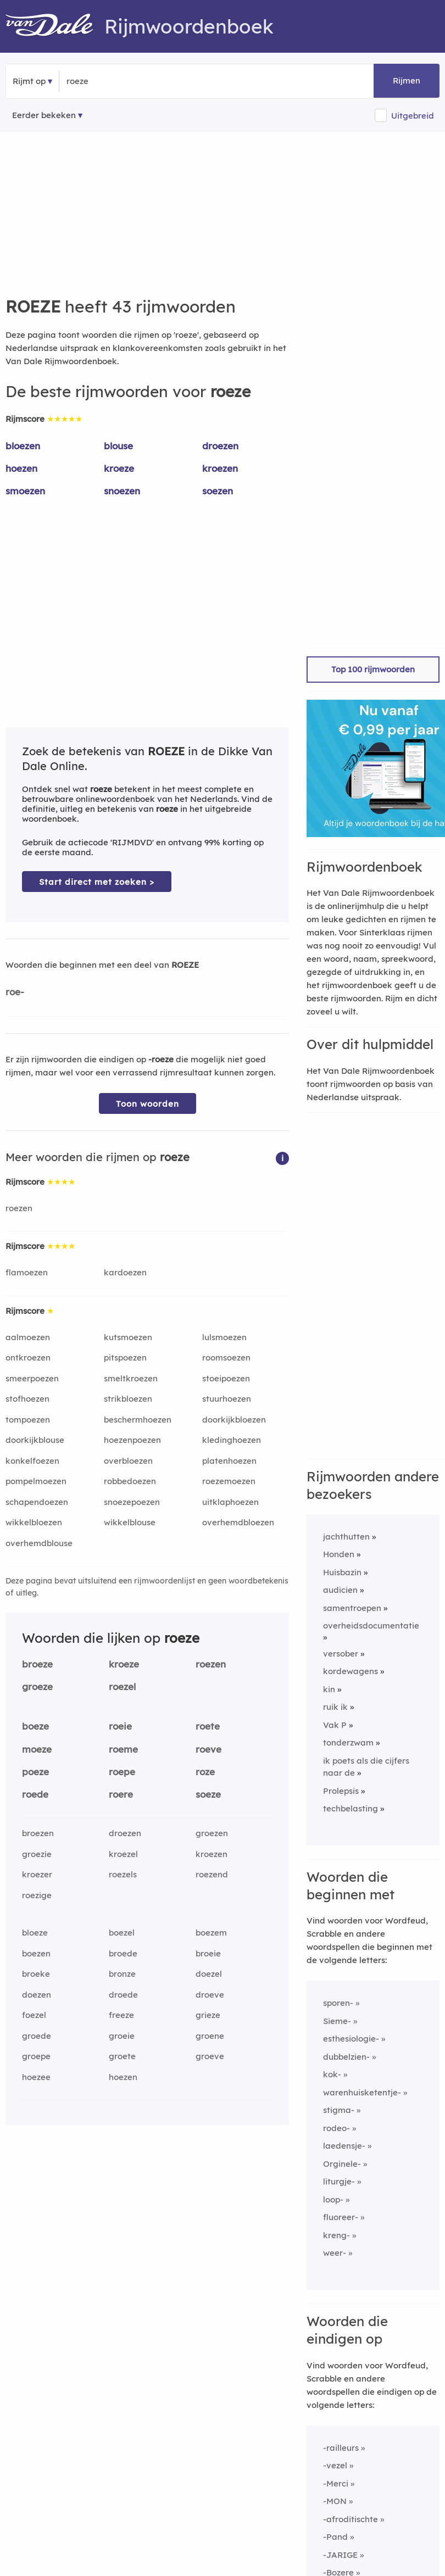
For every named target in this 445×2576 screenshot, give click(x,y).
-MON (335, 2501)
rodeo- (336, 2128)
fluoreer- (340, 2217)
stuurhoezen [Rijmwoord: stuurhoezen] (226, 1398)
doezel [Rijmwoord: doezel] (209, 1974)
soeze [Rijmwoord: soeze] (208, 1794)
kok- (332, 2074)
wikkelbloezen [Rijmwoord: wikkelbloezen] (33, 1522)
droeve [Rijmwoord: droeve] (210, 1994)
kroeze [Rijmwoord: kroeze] (119, 468)
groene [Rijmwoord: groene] (210, 2036)
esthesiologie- (351, 2038)
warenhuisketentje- (362, 2092)
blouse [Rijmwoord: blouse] (118, 445)
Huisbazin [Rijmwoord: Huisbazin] (342, 1572)
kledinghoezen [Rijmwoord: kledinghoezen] (231, 1440)
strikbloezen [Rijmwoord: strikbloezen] (128, 1398)
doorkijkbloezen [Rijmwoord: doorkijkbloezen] (234, 1419)
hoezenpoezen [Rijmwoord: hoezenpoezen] (132, 1440)
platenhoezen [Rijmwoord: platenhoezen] (229, 1461)
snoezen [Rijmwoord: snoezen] (122, 491)
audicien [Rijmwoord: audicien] (340, 1590)
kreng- (336, 2235)
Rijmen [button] (406, 80)
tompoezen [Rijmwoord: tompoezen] (27, 1419)
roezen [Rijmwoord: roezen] (18, 1208)
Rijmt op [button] (29, 81)
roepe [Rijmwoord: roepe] (122, 1771)
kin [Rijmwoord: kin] (329, 1689)
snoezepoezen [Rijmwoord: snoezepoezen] (132, 1502)
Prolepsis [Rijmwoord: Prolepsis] (341, 1791)
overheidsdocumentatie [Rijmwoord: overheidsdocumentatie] (371, 1625)
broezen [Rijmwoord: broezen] (38, 1833)
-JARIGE (340, 2555)
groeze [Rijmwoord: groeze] (37, 1686)
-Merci (335, 2483)
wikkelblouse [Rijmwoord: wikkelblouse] (129, 1522)
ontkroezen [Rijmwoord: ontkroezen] (28, 1357)
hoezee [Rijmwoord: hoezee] (36, 2077)
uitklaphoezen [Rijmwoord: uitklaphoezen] (230, 1502)
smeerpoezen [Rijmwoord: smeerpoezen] (32, 1378)
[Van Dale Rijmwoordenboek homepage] (54, 26)
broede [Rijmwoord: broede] (123, 1953)
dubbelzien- (346, 2056)
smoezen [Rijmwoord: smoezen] (25, 491)
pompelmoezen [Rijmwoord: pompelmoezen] (35, 1481)
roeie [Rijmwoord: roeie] (120, 1726)
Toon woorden (147, 1104)
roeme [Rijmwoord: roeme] (123, 1749)
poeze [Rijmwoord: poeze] (35, 1771)
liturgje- (339, 2181)
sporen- (338, 2003)
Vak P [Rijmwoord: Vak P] (335, 1725)
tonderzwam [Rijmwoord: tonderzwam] (348, 1742)
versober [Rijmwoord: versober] (340, 1653)
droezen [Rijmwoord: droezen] (220, 445)
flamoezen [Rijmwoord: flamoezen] (26, 1272)
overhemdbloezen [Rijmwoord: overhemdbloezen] (238, 1522)
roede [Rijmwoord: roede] (35, 1794)
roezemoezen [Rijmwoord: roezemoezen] (228, 1481)
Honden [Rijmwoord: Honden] (338, 1554)
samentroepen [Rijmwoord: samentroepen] (352, 1608)
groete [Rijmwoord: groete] (122, 2056)
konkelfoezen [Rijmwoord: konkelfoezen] (32, 1461)
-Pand (335, 2537)
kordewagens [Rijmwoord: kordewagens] (350, 1671)
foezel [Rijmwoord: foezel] (34, 2015)
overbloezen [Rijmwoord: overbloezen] (128, 1461)
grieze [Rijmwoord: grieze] (208, 2015)
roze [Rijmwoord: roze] (205, 1771)
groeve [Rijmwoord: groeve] (210, 2056)
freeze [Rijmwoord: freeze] (121, 2015)
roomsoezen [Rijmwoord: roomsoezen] (226, 1357)
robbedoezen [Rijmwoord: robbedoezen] (130, 1481)
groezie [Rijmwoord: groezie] (37, 1854)
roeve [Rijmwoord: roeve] (208, 1749)
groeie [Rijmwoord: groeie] (122, 2036)
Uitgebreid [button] (412, 115)
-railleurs (341, 2448)
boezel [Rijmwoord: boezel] (122, 1932)
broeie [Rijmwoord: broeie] (208, 1953)
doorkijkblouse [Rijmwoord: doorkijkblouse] (34, 1440)
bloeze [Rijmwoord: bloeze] (35, 1932)
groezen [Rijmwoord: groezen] (212, 1833)
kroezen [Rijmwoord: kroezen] (220, 468)
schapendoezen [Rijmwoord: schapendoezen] (36, 1502)
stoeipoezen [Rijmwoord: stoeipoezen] (226, 1378)
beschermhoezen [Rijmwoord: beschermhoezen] (137, 1419)
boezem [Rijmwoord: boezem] (211, 1932)
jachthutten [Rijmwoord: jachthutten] (346, 1536)
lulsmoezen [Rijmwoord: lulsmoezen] (224, 1337)
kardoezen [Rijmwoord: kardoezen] (125, 1272)
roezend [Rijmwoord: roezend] (212, 1874)
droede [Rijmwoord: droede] (123, 1994)
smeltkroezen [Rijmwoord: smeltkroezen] (131, 1378)
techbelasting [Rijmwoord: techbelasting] (350, 1808)
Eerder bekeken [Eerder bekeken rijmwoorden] (44, 115)
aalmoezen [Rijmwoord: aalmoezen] (27, 1337)
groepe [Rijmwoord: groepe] (36, 2056)
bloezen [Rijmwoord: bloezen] (22, 445)
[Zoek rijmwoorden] (120, 81)
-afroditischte (350, 2519)
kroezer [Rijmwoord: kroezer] (37, 1874)
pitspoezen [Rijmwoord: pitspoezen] (125, 1357)
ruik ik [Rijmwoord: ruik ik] (335, 1707)
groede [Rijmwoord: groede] (36, 2036)
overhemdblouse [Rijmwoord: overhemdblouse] (39, 1543)
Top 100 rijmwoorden (373, 669)
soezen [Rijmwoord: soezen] (217, 491)
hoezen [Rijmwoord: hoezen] (21, 468)
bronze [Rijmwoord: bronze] (122, 1974)
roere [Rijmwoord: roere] (121, 1794)
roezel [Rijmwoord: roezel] (122, 1686)
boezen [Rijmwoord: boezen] (36, 1953)
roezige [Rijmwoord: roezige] (37, 1895)
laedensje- (344, 2145)
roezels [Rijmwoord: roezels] (123, 1874)
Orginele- (342, 2164)
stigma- (338, 2110)
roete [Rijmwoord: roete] (208, 1726)
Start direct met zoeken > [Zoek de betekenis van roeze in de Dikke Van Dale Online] (96, 882)
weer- (334, 2253)
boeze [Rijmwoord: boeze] (35, 1726)
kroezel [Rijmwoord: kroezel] (123, 1854)
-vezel (335, 2465)
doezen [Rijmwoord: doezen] (36, 1994)
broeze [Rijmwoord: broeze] (37, 1664)
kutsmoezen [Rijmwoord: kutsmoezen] (128, 1337)
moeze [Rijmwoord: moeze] (37, 1749)
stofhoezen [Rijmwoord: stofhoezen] (27, 1398)
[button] (282, 1157)
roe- (14, 991)
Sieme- (337, 2021)
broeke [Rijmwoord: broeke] (36, 1974)
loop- (333, 2199)
